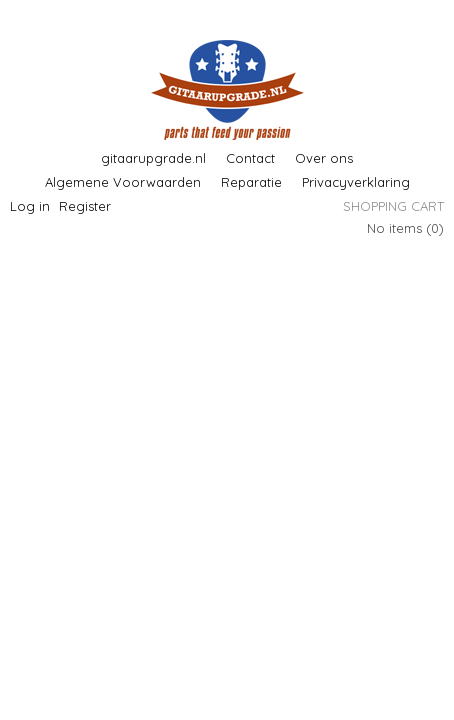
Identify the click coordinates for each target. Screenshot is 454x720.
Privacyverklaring (356, 182)
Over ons (324, 158)
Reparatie (251, 182)
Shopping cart (393, 206)
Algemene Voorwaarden (123, 182)
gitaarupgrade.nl (153, 158)
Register (85, 206)
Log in (30, 206)
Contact (250, 158)
